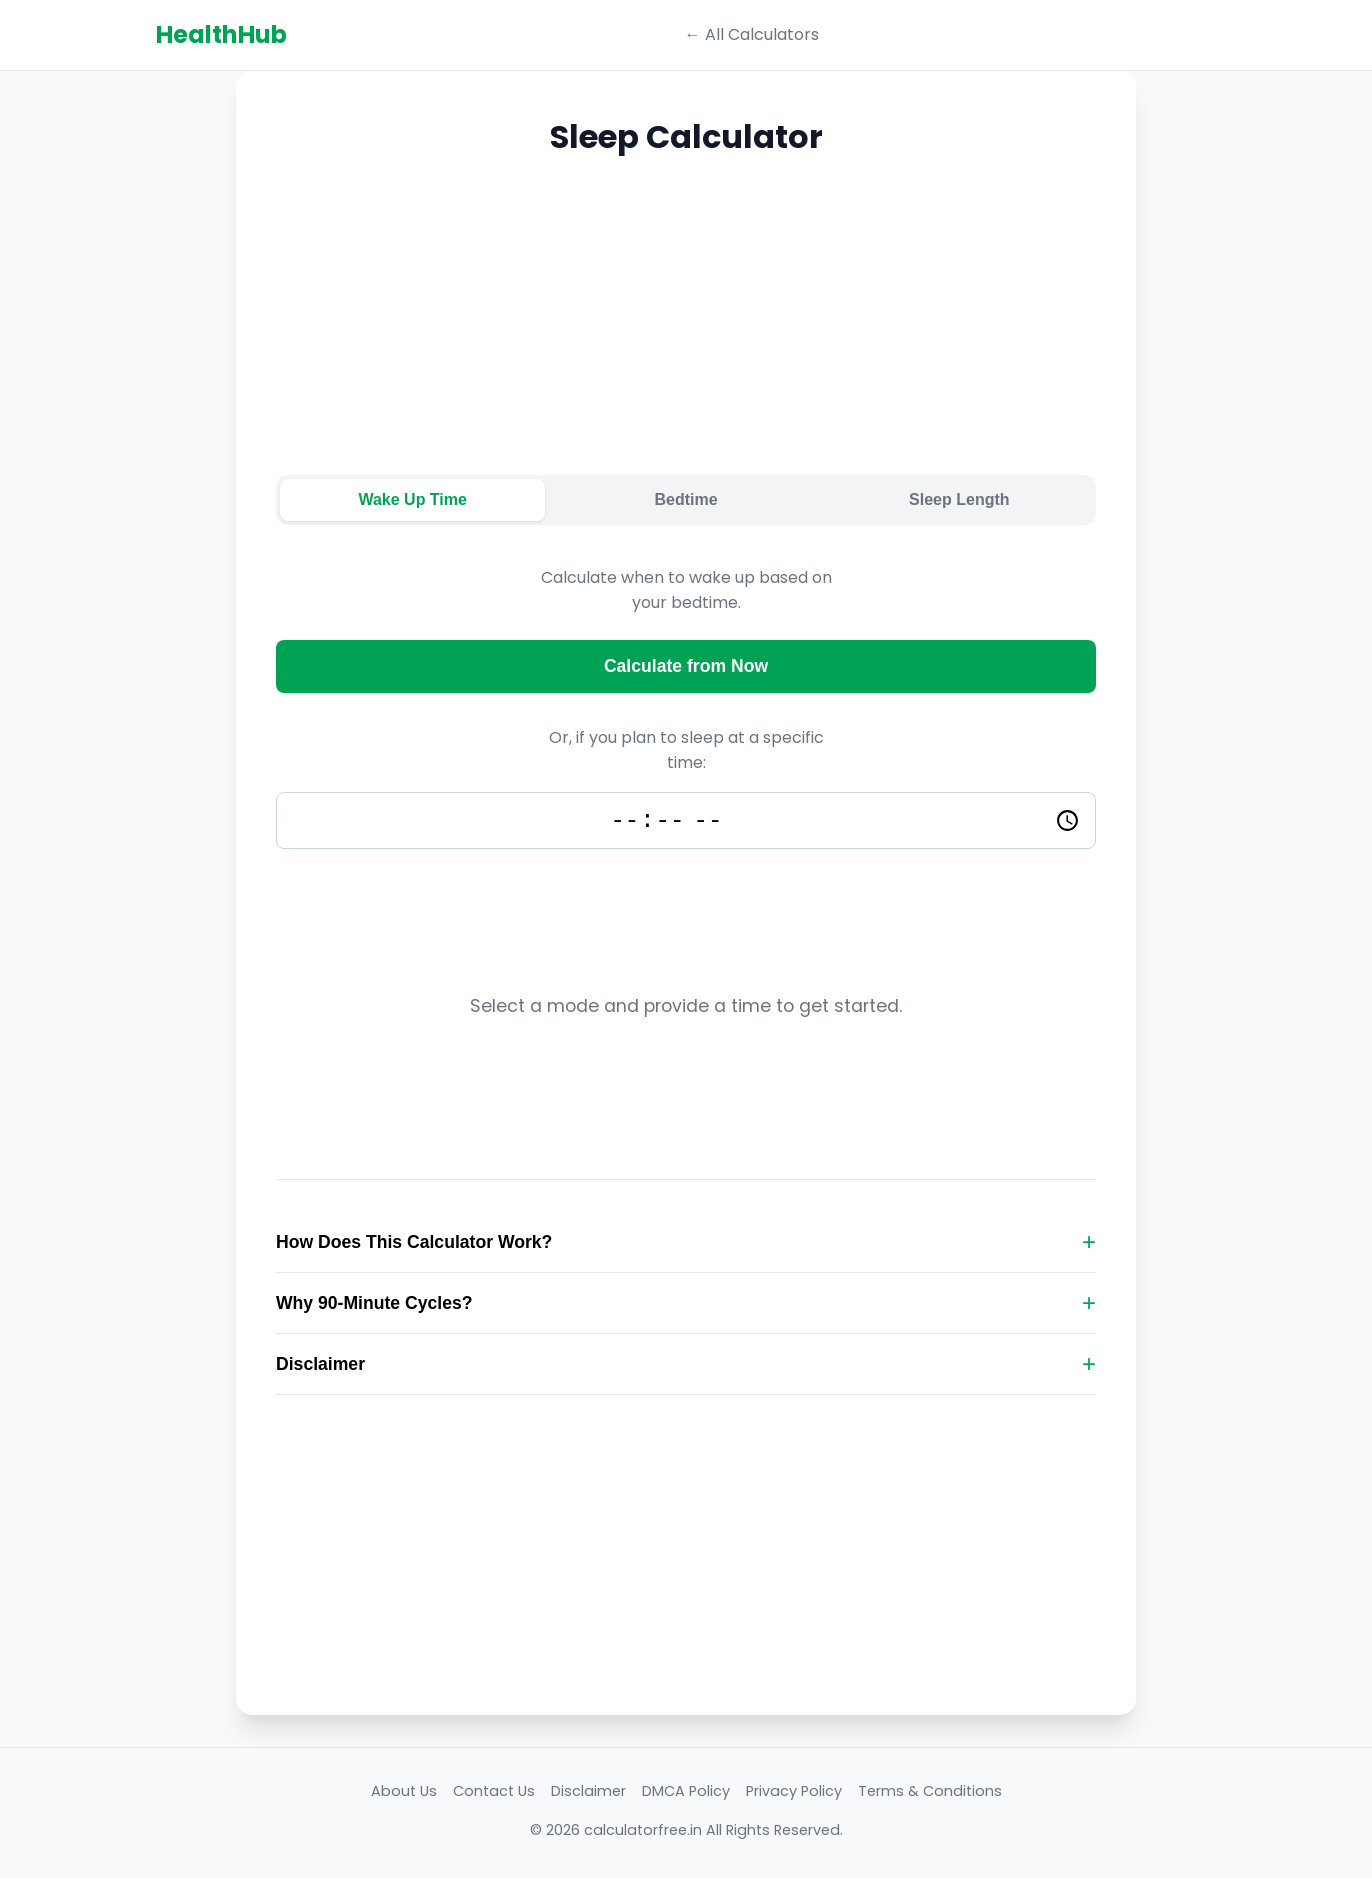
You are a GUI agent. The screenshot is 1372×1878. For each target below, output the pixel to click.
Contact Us (494, 1795)
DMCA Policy (686, 1795)
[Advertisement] (686, 335)
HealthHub (221, 34)
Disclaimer (588, 1795)
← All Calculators (752, 34)
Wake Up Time (412, 499)
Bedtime (685, 499)
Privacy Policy (794, 1795)
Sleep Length (959, 499)
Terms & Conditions (930, 1795)
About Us (404, 1795)
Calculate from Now (686, 666)
